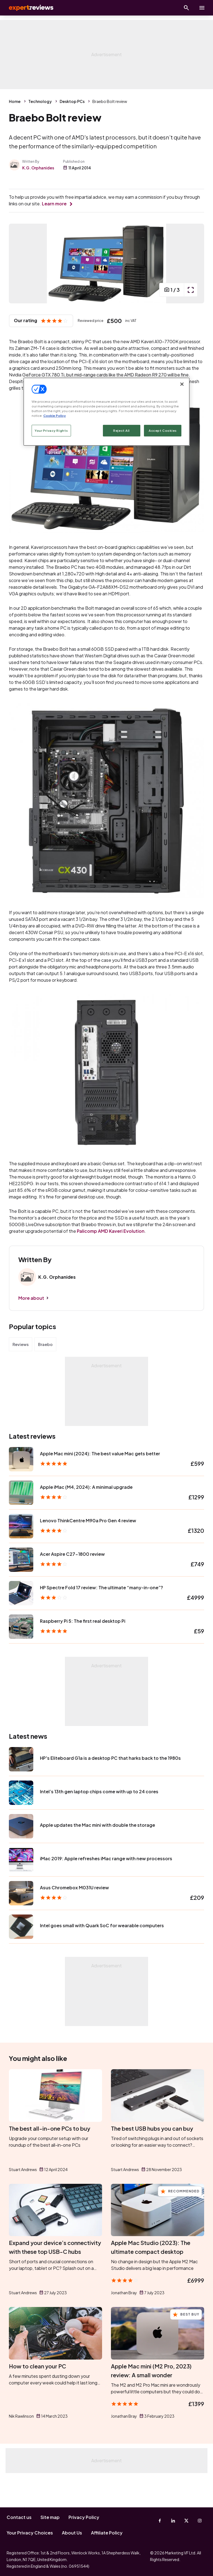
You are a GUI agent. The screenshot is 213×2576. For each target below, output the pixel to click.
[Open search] (186, 7)
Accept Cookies (163, 430)
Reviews (20, 1374)
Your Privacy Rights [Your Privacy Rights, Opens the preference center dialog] (51, 430)
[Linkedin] (173, 2520)
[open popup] (190, 319)
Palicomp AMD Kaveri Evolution (110, 1261)
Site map (50, 2517)
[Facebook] (159, 2520)
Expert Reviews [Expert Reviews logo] (28, 7)
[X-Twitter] (186, 2520)
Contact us (19, 2517)
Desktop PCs (72, 101)
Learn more (54, 203)
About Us (72, 2533)
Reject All (121, 430)
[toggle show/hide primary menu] (202, 7)
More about (31, 1328)
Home (15, 101)
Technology (40, 101)
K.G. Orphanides (38, 167)
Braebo (45, 1374)
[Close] (182, 384)
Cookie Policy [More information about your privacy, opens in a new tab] (54, 416)
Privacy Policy (84, 2517)
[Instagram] (199, 2520)
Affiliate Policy (107, 2533)
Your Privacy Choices (30, 2533)
